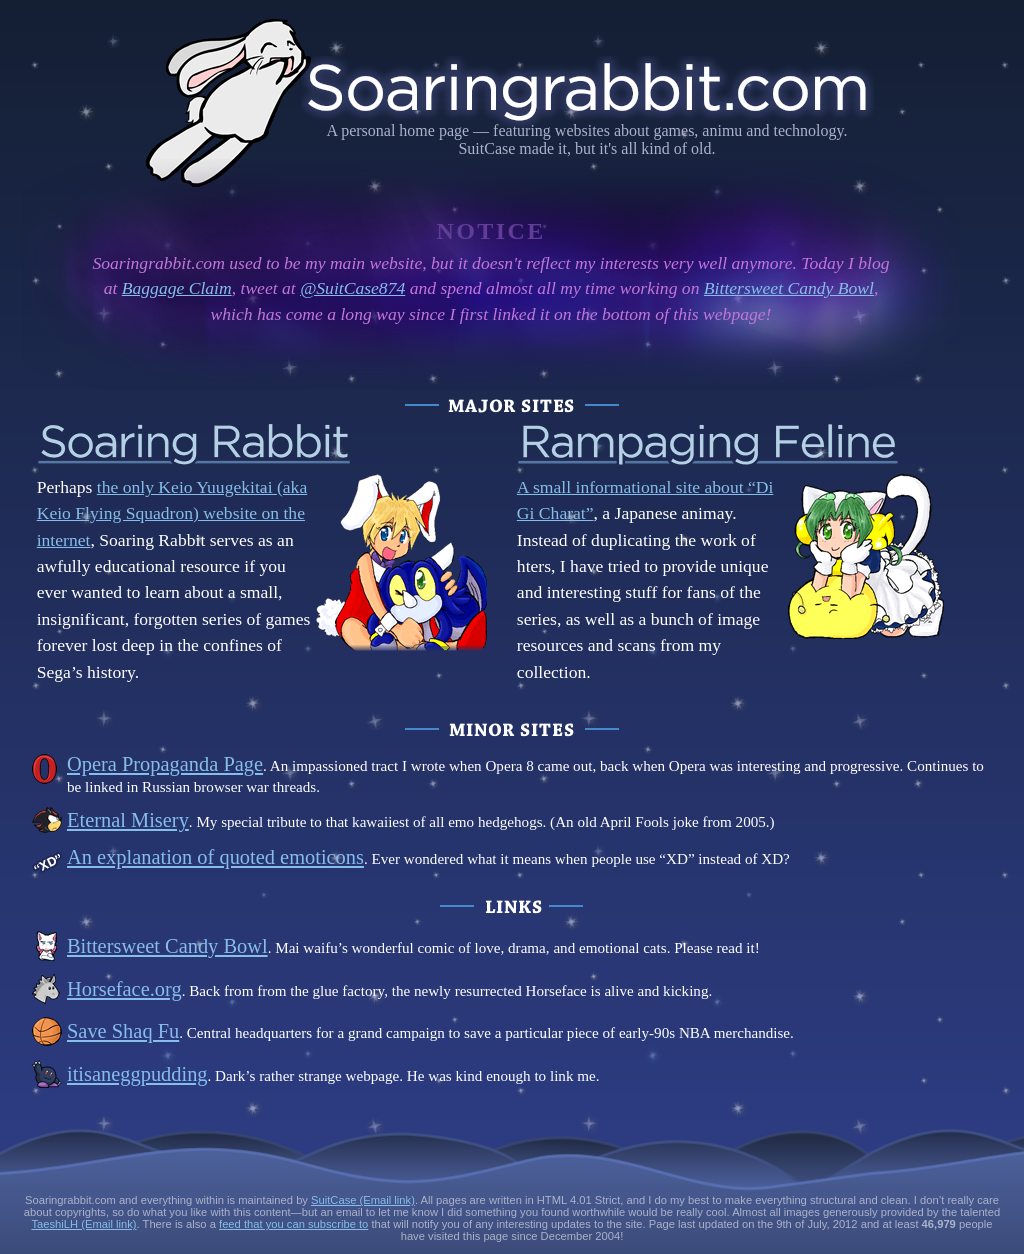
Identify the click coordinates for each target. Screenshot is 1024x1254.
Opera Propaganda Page (165, 764)
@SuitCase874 (352, 288)
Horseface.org (124, 989)
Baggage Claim (177, 288)
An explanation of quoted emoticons (215, 857)
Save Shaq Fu (123, 1031)
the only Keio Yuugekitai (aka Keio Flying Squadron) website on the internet (172, 513)
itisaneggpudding (137, 1074)
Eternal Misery (128, 820)
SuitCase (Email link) (363, 1200)
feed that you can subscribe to (293, 1224)
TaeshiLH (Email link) (83, 1224)
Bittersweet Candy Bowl (789, 288)
